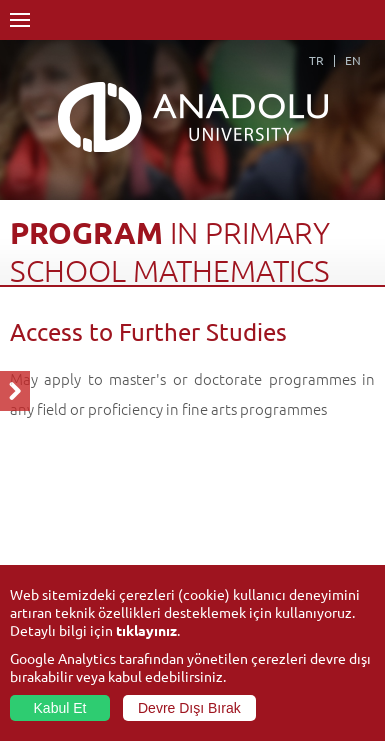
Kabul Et (60, 708)
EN (353, 60)
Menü (20, 20)
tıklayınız (146, 630)
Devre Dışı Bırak (189, 708)
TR (316, 60)
